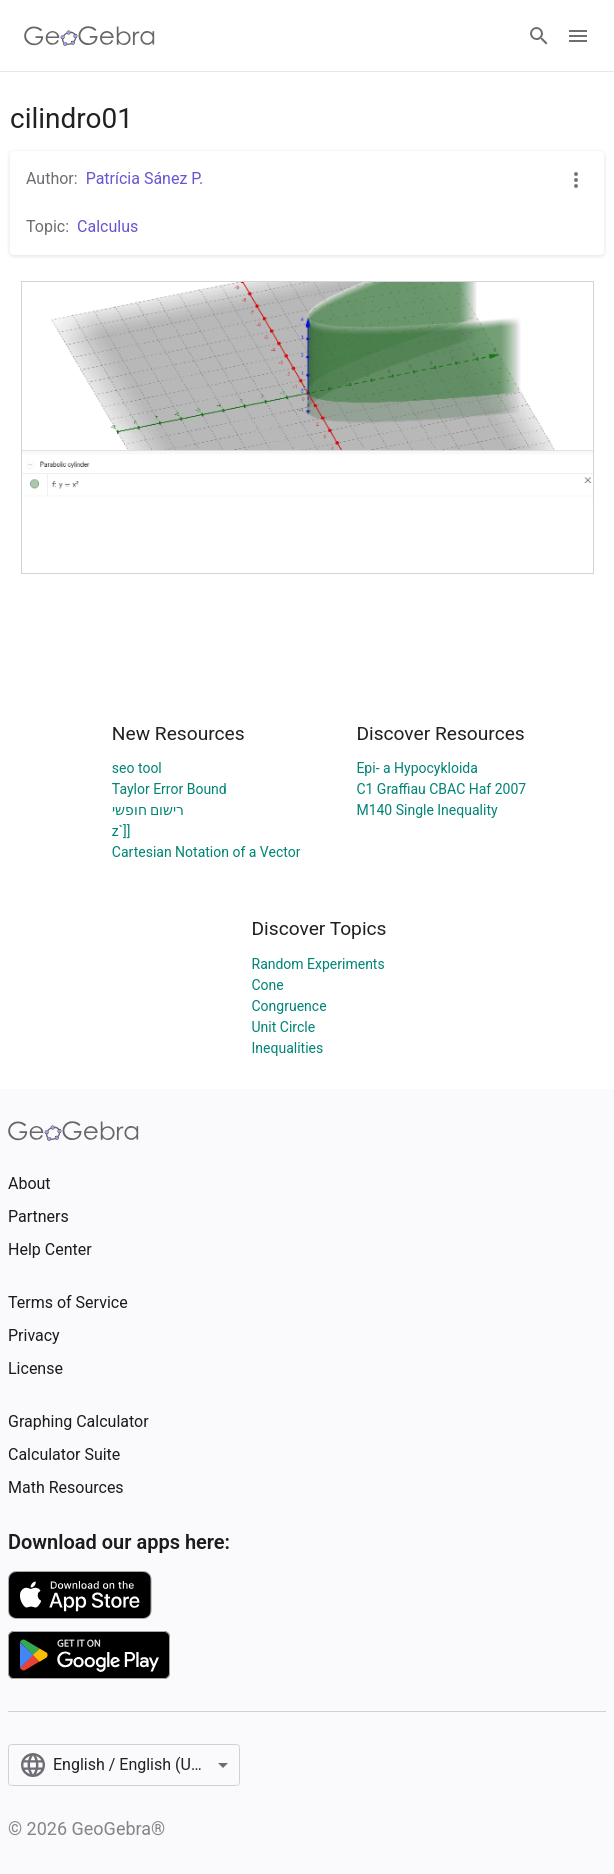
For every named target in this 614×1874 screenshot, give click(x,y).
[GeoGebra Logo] (89, 36)
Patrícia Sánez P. (144, 178)
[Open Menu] (578, 36)
